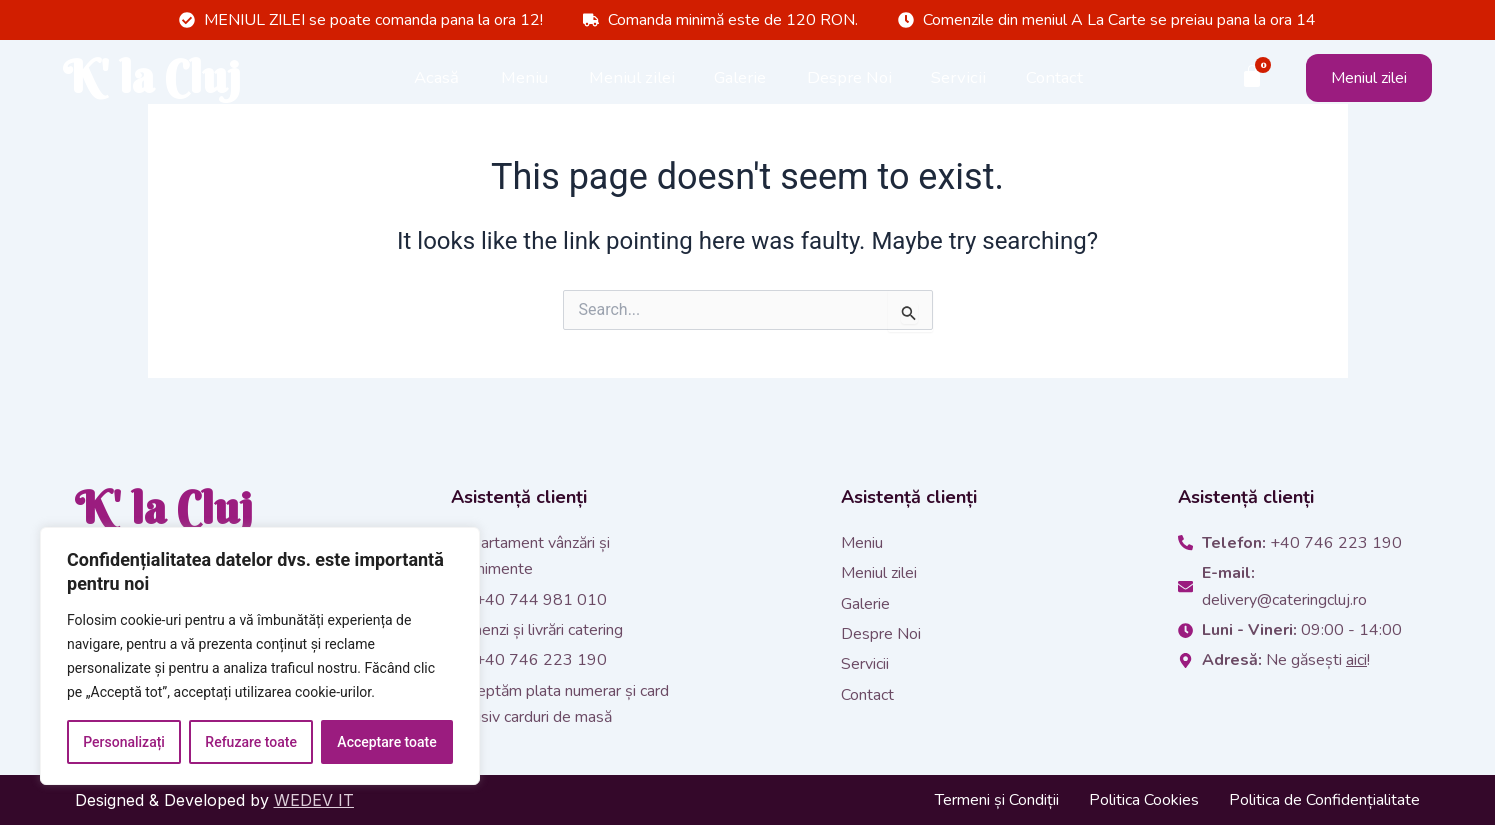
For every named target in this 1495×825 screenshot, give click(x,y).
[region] (260, 656)
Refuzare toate (251, 742)
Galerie (740, 79)
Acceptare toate (386, 742)
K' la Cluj (164, 80)
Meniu (524, 79)
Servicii (958, 79)
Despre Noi (849, 79)
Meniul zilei (632, 79)
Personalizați (124, 742)
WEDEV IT (314, 800)
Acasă (436, 79)
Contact (1054, 79)
